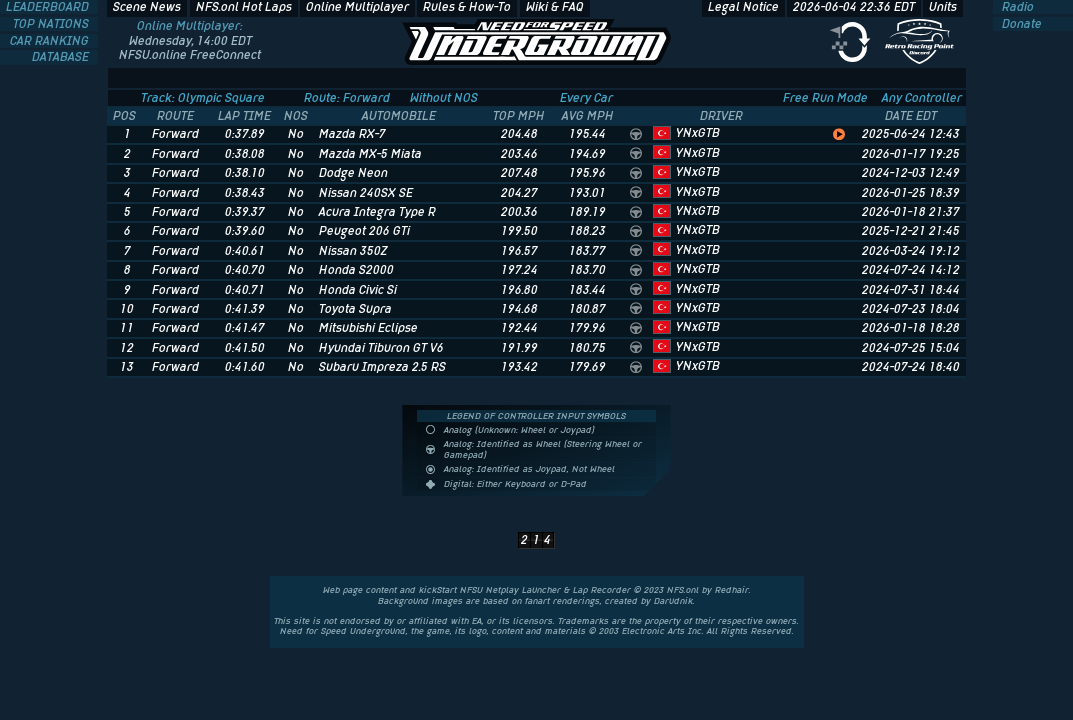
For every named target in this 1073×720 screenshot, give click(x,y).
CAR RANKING (51, 41)
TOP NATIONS (52, 24)
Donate (1020, 24)
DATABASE (62, 57)
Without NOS (444, 98)
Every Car (586, 98)
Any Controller (922, 98)
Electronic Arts (653, 631)
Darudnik (673, 601)
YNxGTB (698, 133)
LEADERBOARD (49, 7)
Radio (1016, 7)
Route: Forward (347, 98)
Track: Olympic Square (203, 98)
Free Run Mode (825, 98)
